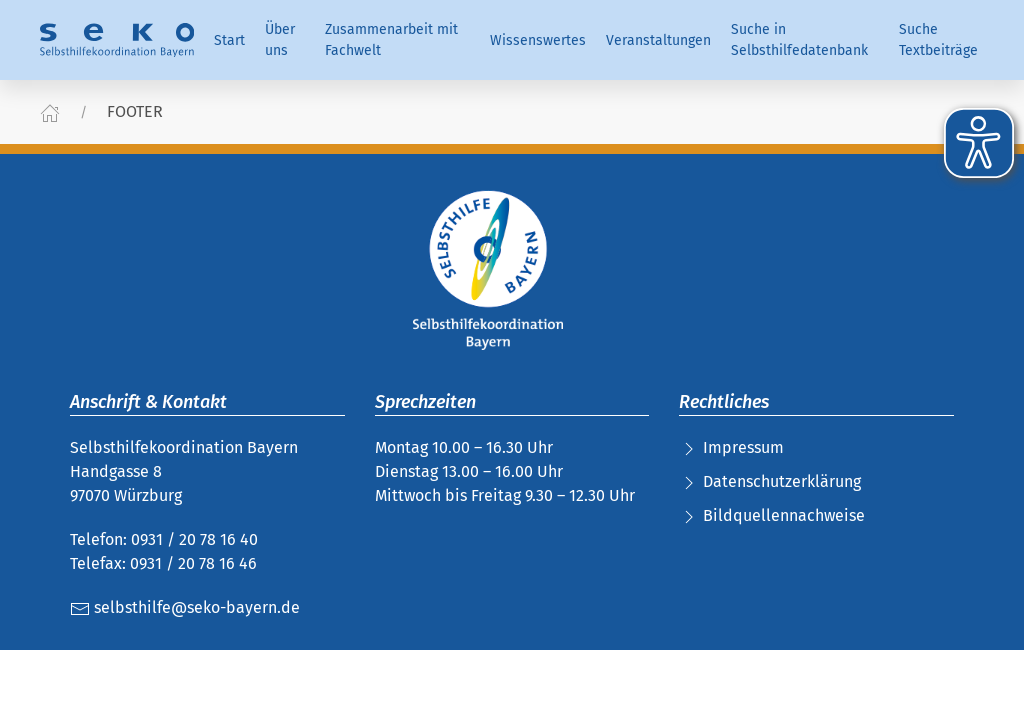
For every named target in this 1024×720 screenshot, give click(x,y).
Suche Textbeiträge (938, 40)
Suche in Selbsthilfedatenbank (799, 40)
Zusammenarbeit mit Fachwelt (391, 40)
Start (229, 40)
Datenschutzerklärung (782, 481)
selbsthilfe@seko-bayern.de (185, 607)
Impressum (743, 447)
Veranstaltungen (658, 40)
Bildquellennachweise (784, 515)
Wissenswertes (538, 40)
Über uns (280, 40)
